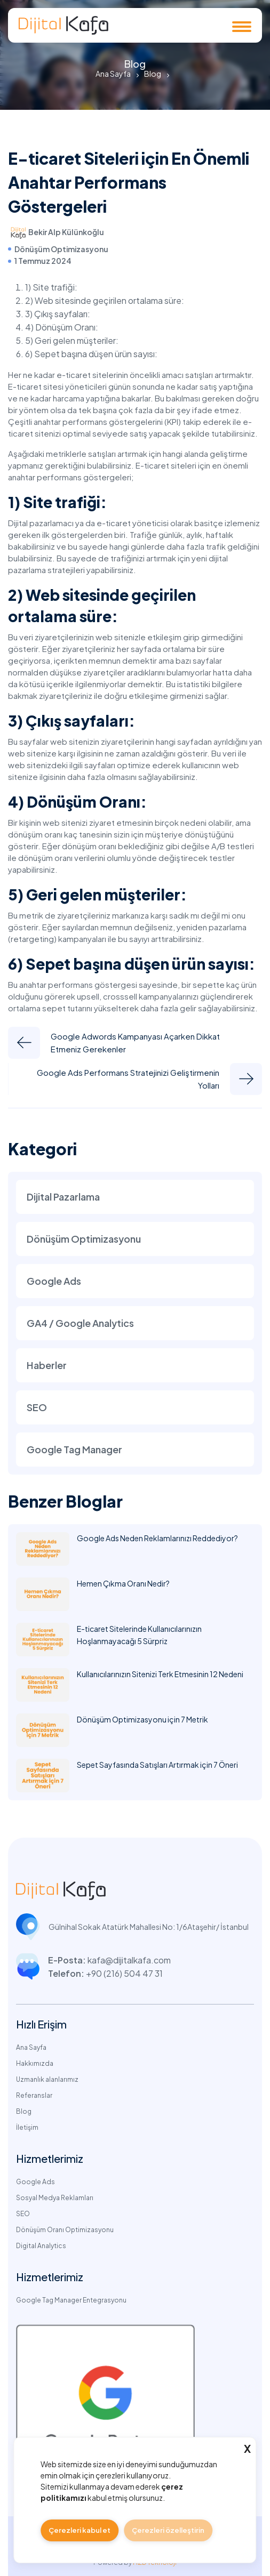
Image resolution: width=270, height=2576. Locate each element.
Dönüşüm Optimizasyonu (61, 249)
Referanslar (34, 2095)
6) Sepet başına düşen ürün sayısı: (91, 353)
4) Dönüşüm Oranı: (61, 327)
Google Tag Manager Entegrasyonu (71, 2300)
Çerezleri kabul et (79, 2530)
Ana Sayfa (113, 73)
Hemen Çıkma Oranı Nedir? (123, 1583)
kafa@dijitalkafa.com (129, 1960)
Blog (152, 73)
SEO (37, 1407)
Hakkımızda (34, 2063)
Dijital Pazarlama (63, 1196)
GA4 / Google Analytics (80, 1323)
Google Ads (54, 1281)
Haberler (47, 1365)
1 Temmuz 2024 (43, 260)
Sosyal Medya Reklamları (54, 2198)
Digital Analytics (41, 2246)
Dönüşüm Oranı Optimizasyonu (65, 2230)
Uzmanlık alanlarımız (47, 2079)
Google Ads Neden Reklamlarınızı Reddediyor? (157, 1538)
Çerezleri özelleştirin (168, 2530)
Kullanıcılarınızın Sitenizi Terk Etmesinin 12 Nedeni (160, 1674)
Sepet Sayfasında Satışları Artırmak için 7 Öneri (157, 1764)
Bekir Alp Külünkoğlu (66, 232)
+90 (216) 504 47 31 (124, 1973)
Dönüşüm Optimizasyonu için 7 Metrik (142, 1719)
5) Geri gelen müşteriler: (71, 340)
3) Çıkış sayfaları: (57, 313)
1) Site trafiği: (52, 287)
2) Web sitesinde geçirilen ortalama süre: (104, 300)
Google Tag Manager (74, 1449)
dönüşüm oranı (45, 857)
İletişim (27, 2127)
